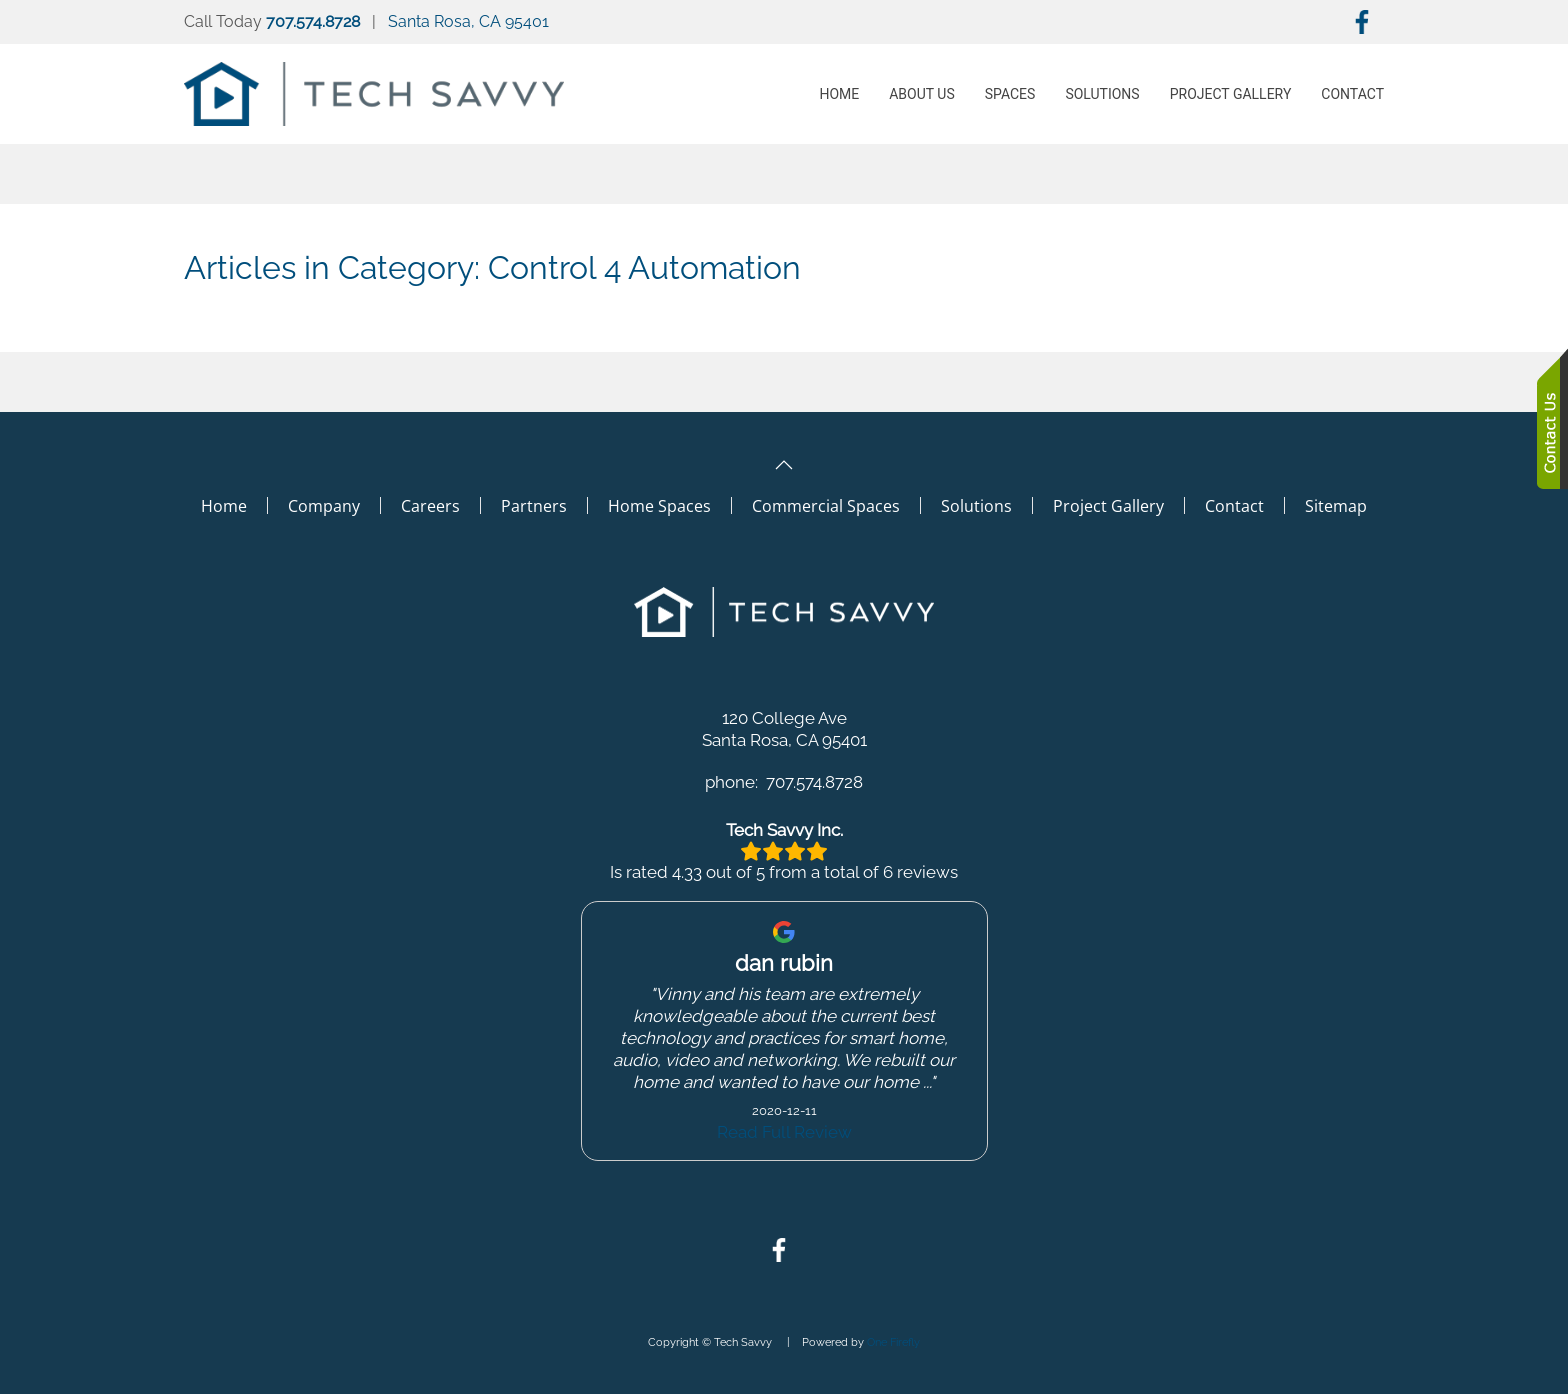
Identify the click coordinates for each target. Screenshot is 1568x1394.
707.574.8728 (313, 21)
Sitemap (1336, 506)
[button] (784, 465)
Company (324, 506)
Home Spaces (659, 506)
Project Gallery (1108, 506)
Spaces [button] (1010, 94)
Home (839, 94)
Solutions (1102, 94)
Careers (430, 506)
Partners (534, 506)
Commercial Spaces (826, 506)
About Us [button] (922, 94)
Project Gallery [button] (1231, 94)
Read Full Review (784, 1132)
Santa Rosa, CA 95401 (468, 21)
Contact (1352, 94)
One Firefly (893, 1342)
